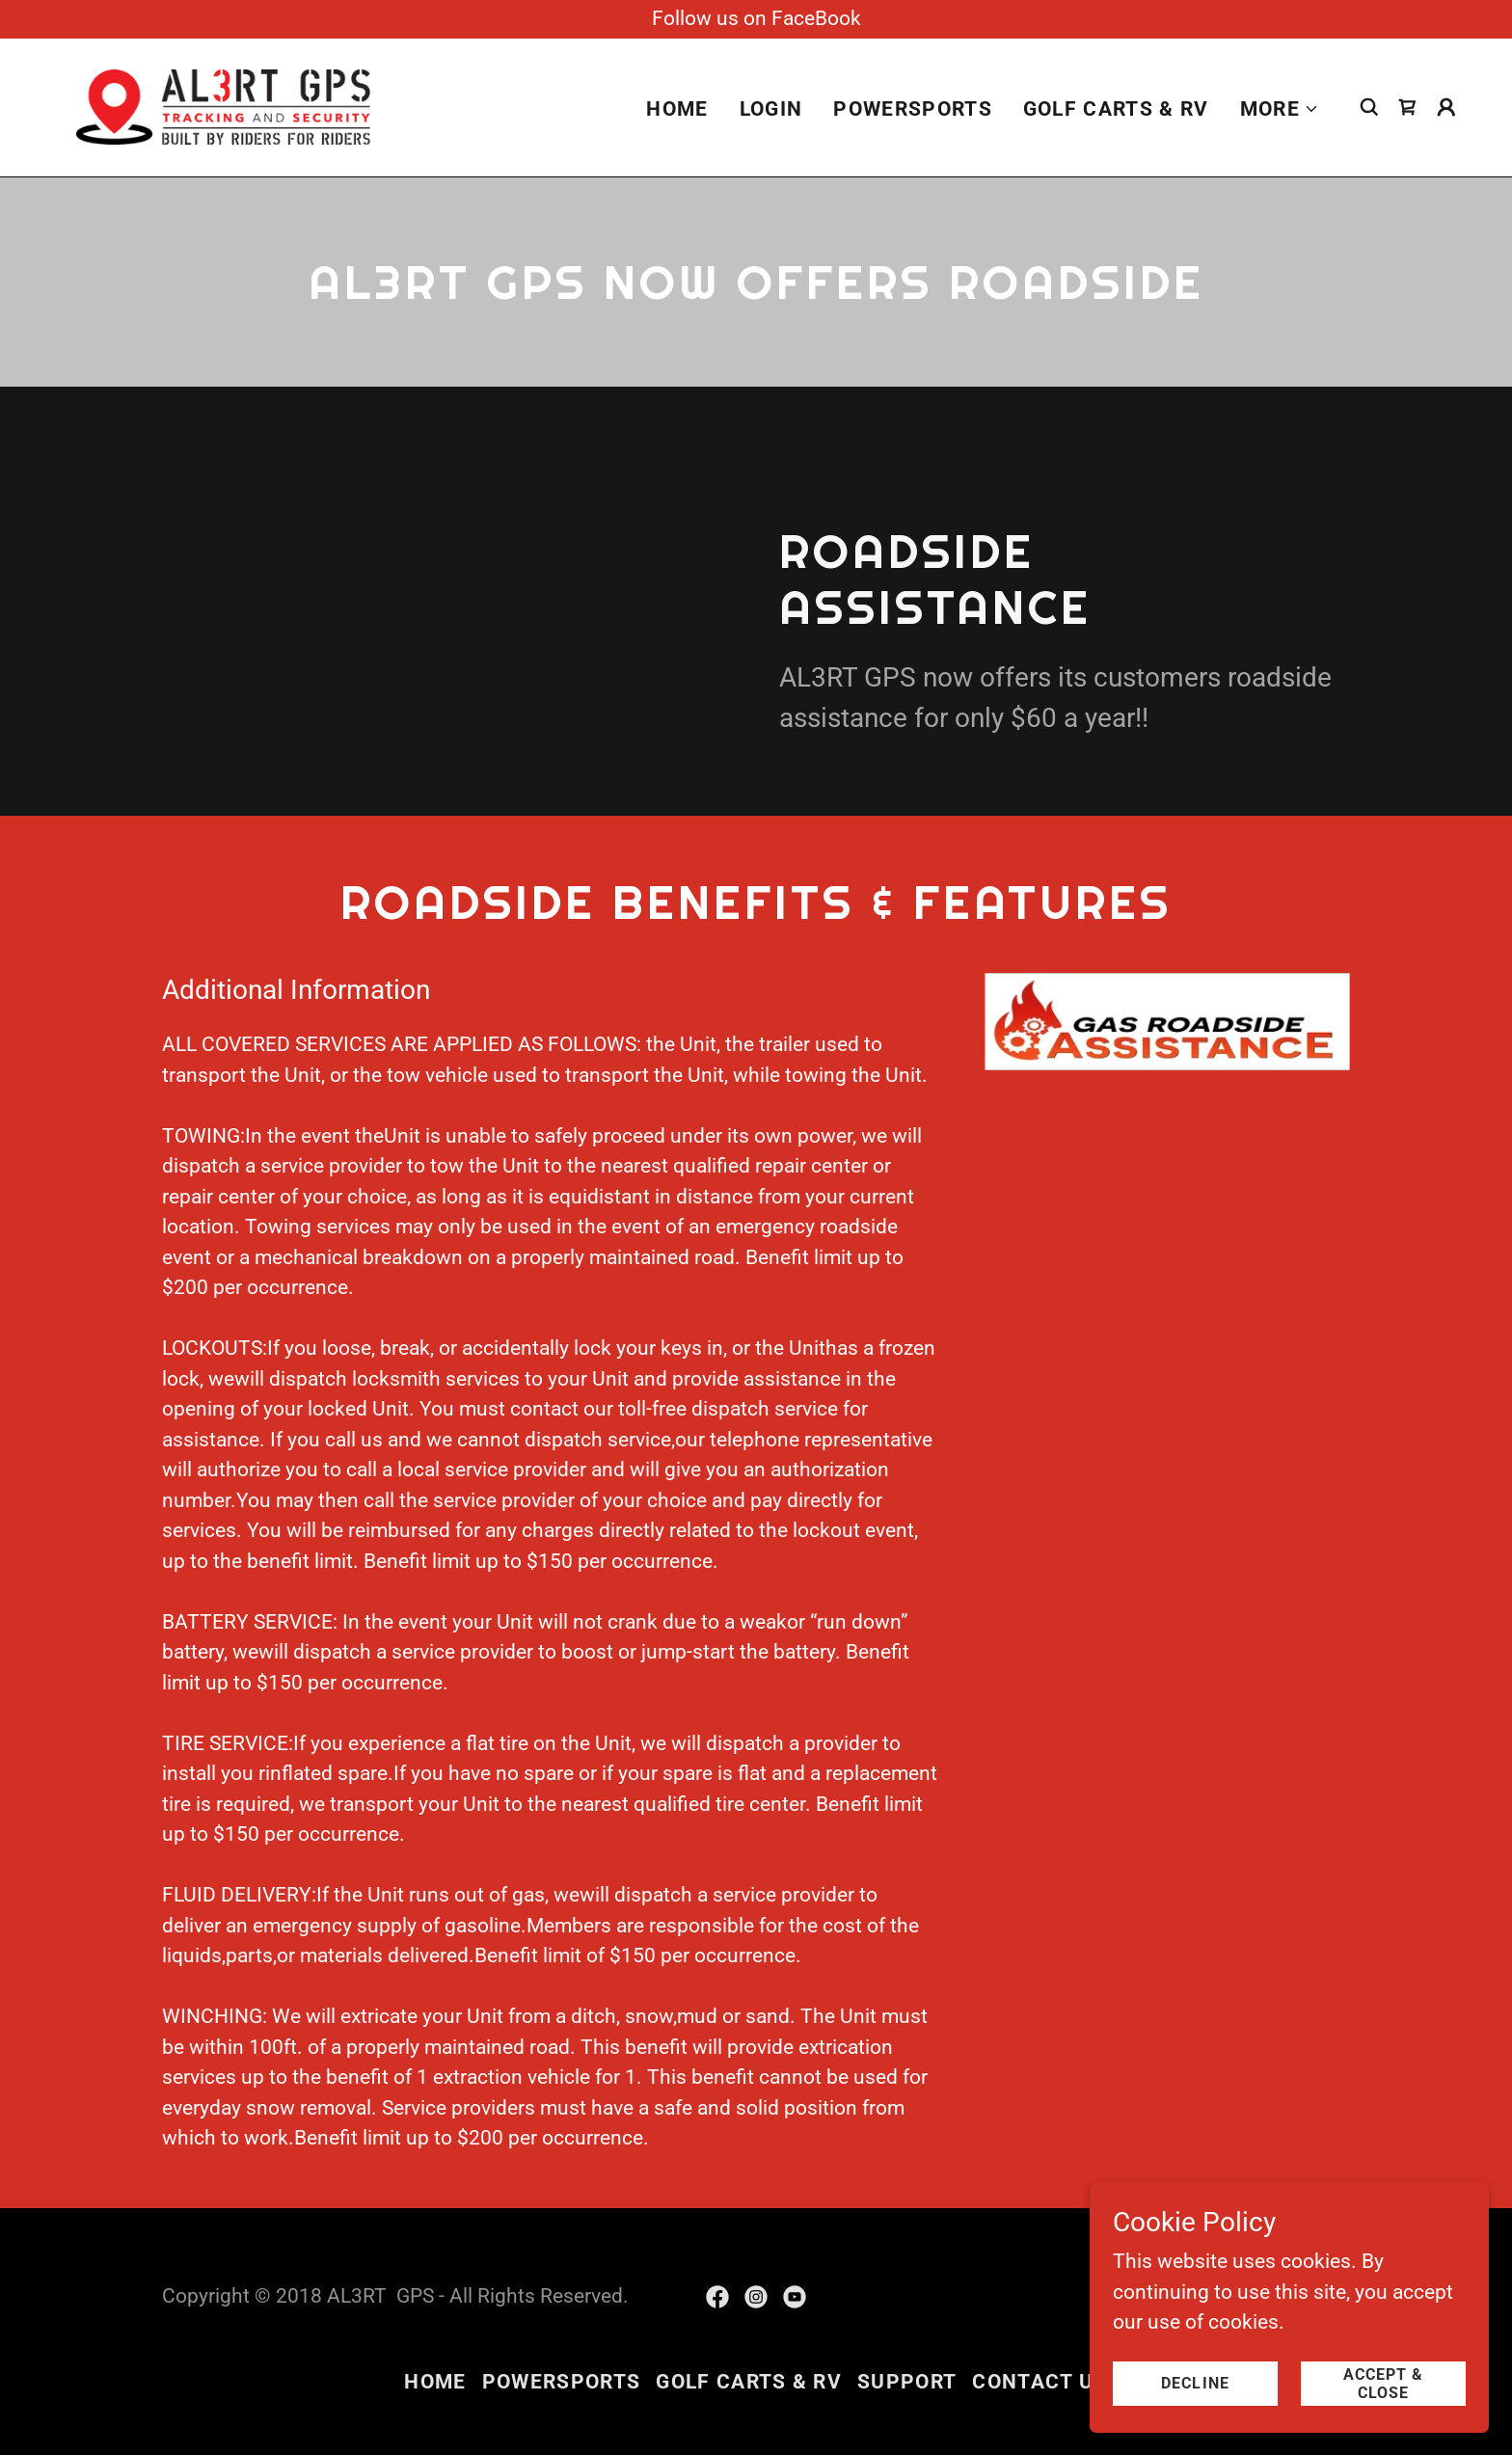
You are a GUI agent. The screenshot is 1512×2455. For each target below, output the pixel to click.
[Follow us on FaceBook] (756, 19)
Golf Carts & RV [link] (1116, 109)
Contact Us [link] (1039, 2381)
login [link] (771, 109)
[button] (1279, 109)
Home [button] (435, 2381)
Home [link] (677, 109)
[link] (223, 106)
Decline (1205, 2383)
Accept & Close (1386, 2382)
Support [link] (907, 2381)
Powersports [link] (912, 109)
